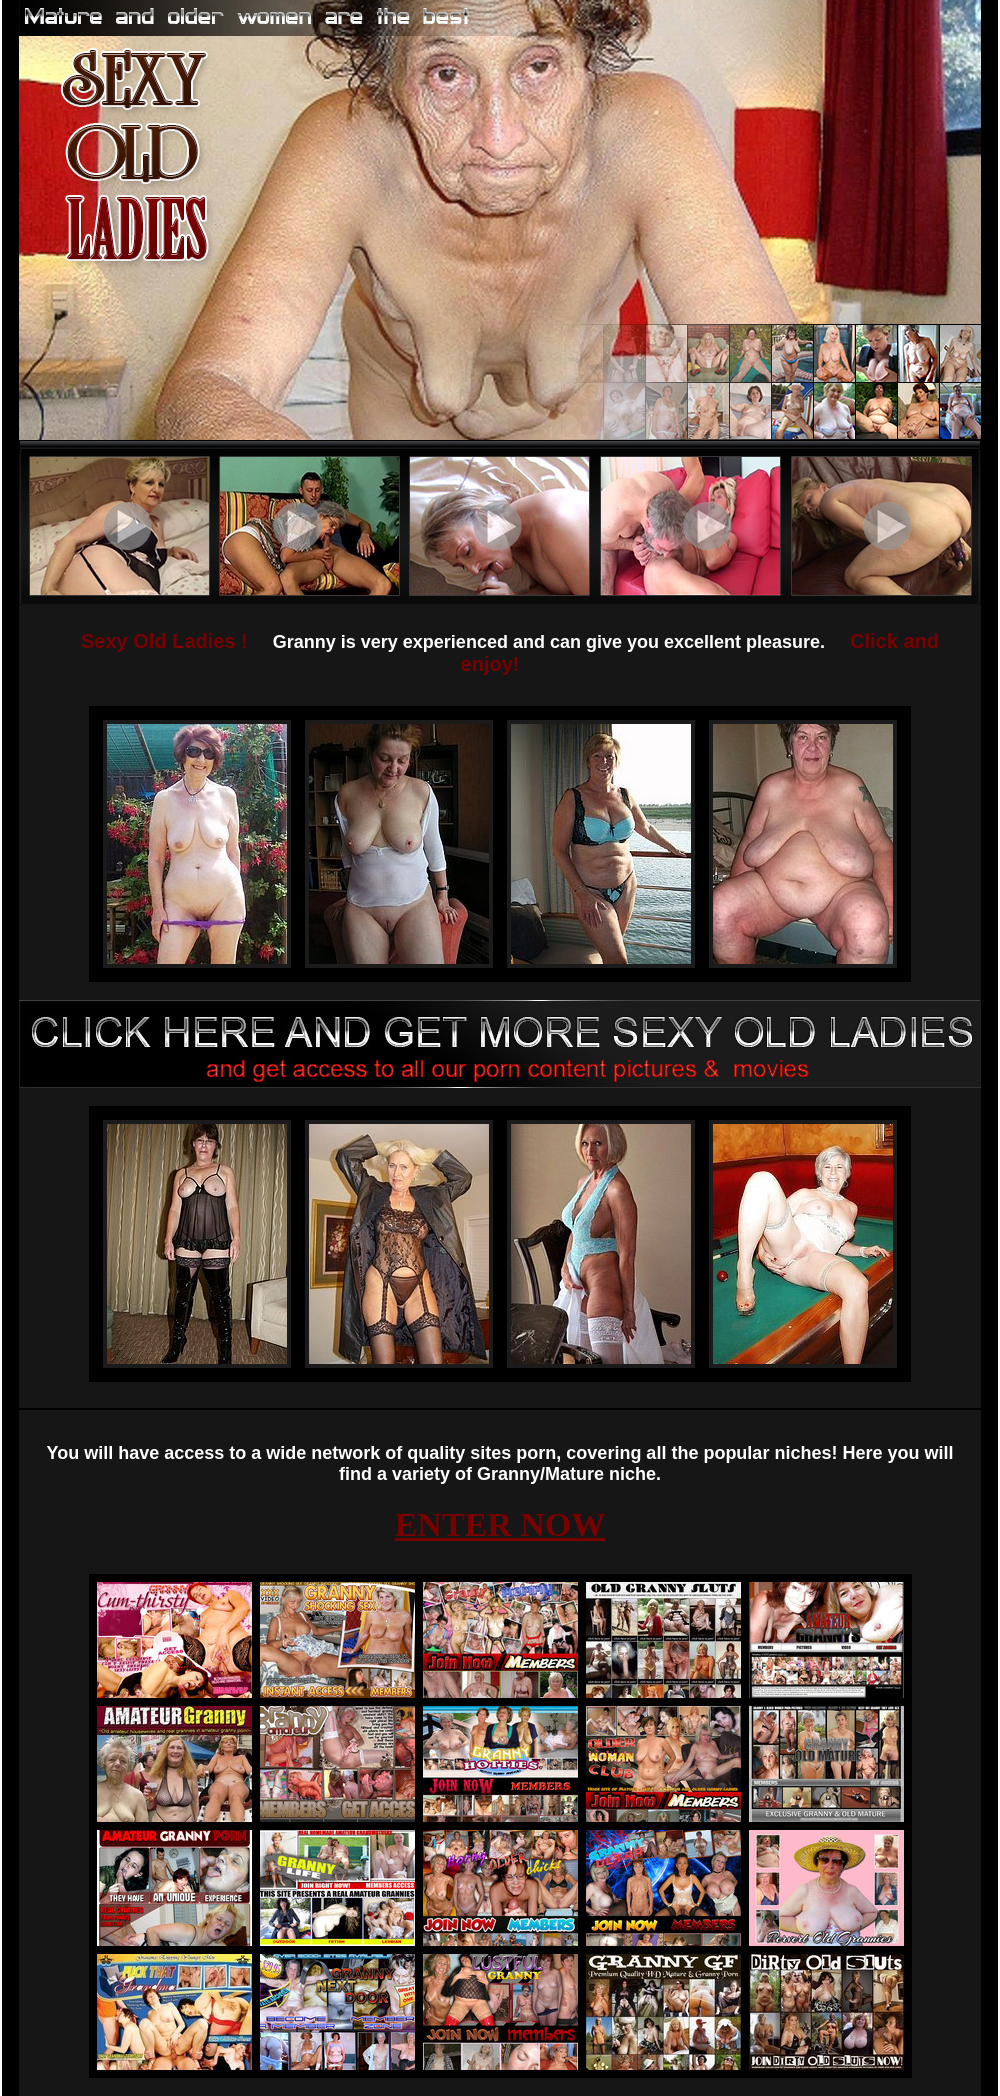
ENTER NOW (500, 1524)
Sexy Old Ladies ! (164, 641)
